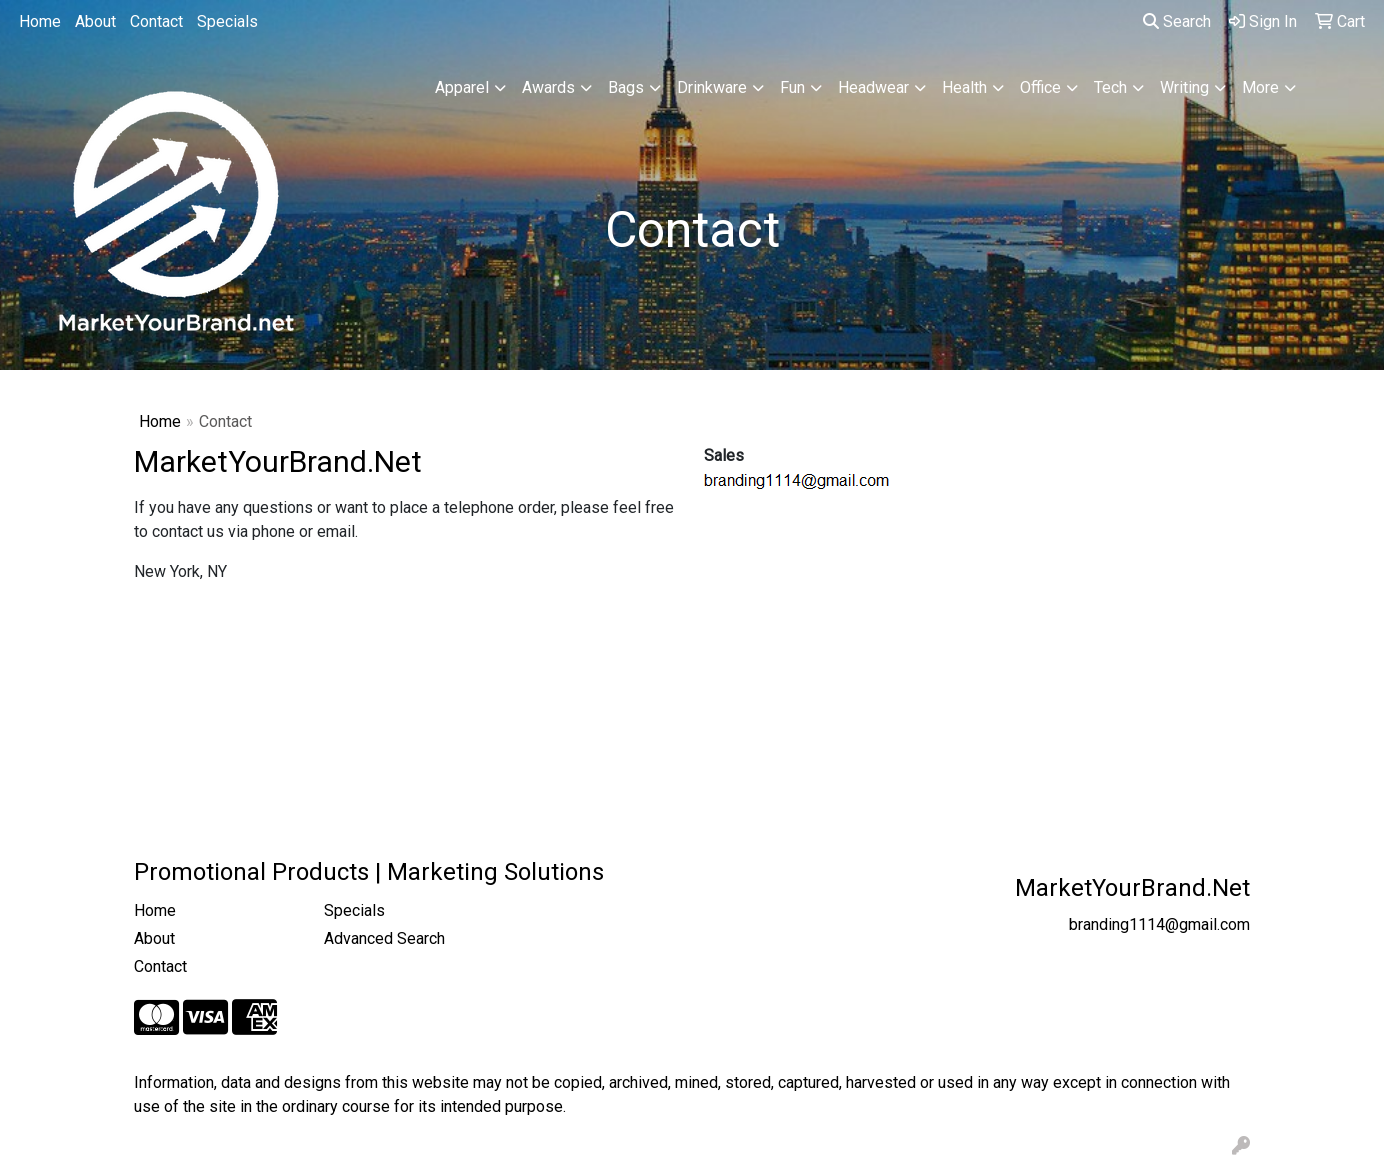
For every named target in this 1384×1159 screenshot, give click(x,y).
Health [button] (964, 87)
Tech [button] (1110, 87)
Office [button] (1040, 87)
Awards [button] (548, 87)
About (95, 21)
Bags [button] (626, 87)
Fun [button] (792, 87)
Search (1177, 21)
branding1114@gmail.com (1159, 924)
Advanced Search (384, 938)
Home (40, 21)
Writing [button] (1184, 87)
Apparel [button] (462, 87)
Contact (156, 21)
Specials (227, 21)
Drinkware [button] (712, 87)
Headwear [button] (873, 87)
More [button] (1260, 87)
